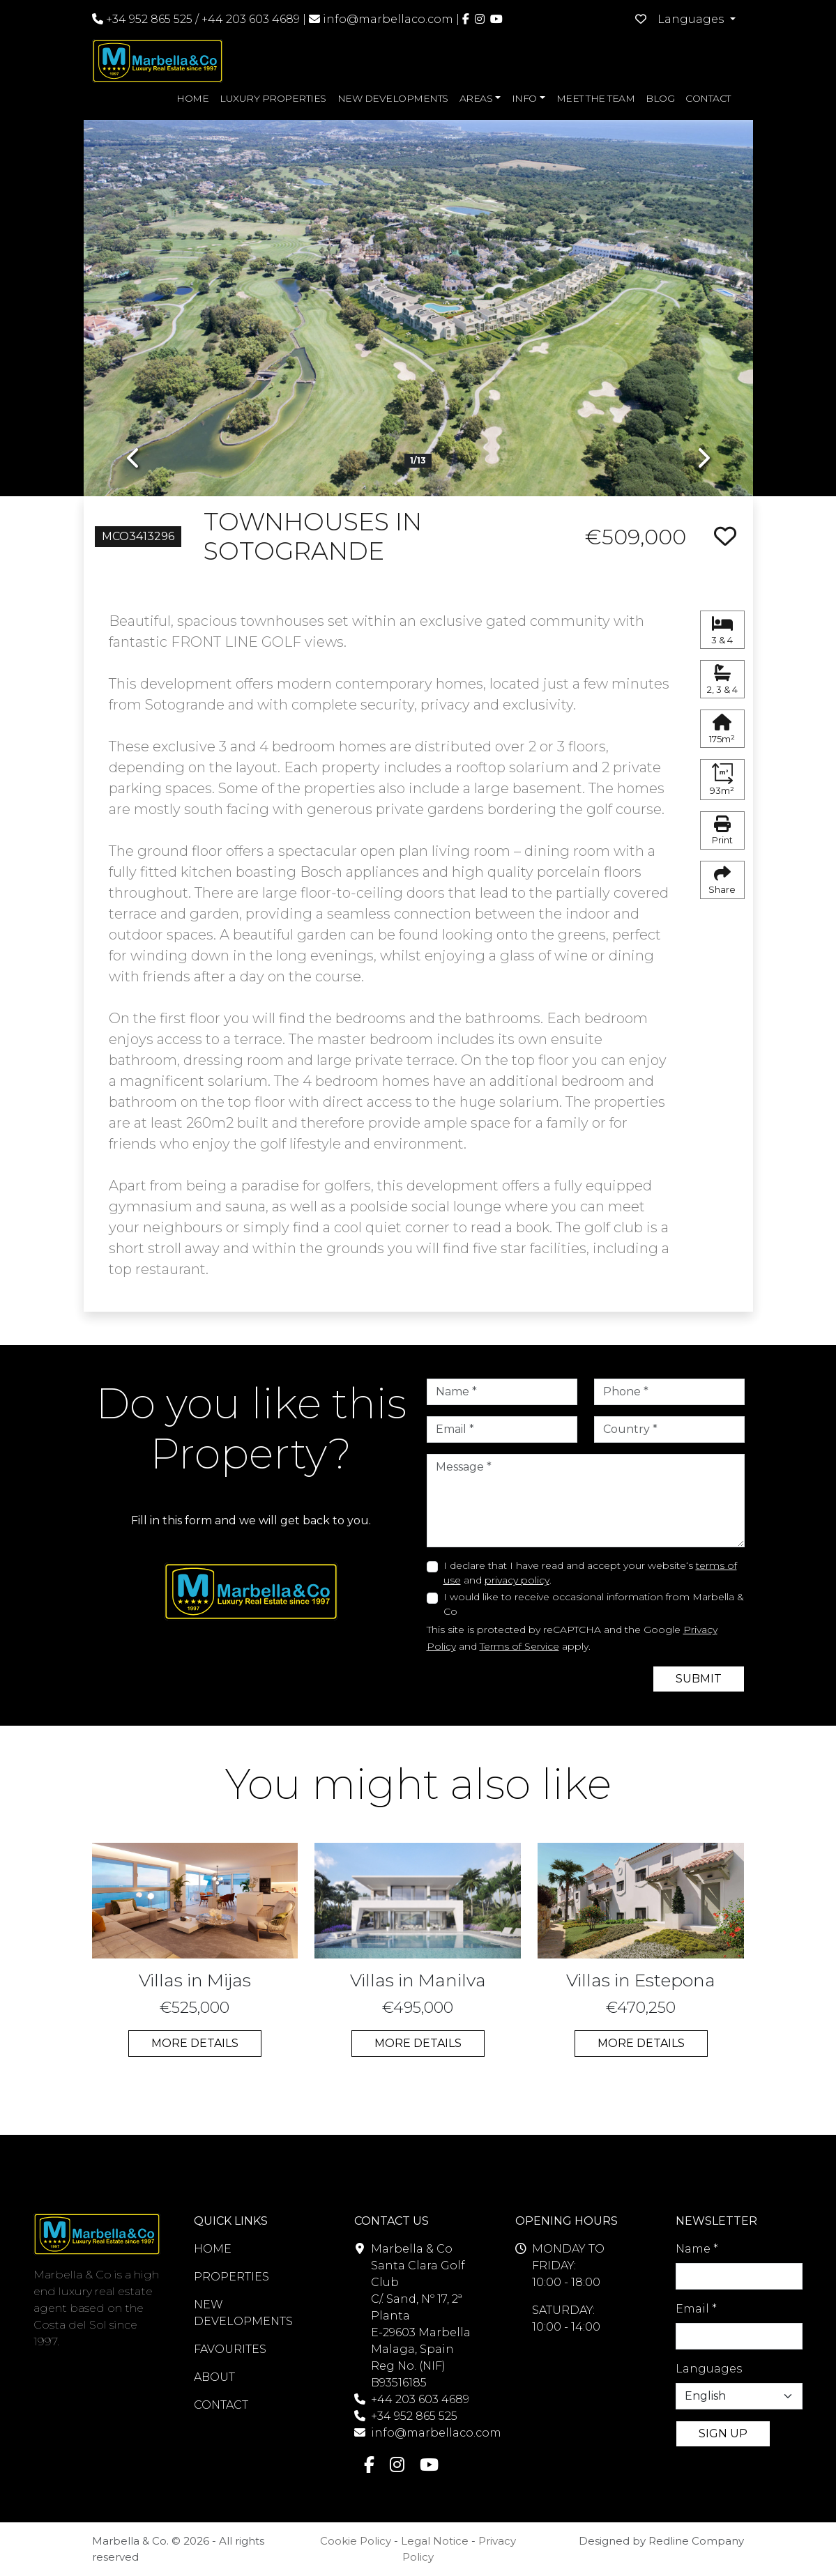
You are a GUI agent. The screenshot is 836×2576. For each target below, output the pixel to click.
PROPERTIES (231, 2276)
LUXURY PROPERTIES (273, 98)
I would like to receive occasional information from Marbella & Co (593, 1604)
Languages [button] (692, 19)
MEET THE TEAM (595, 98)
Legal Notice (435, 2540)
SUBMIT (699, 1678)
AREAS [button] (476, 98)
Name (697, 2248)
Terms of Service (519, 1646)
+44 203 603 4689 (251, 19)
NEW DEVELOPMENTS (392, 98)
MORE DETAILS (194, 2043)
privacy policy (517, 1580)
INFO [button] (524, 98)
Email (696, 2308)
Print (722, 830)
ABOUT (214, 2377)
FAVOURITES (230, 2349)
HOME (192, 98)
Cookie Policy (355, 2540)
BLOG (660, 98)
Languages (709, 2368)
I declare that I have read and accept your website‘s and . (590, 1572)
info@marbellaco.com (388, 19)
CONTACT (708, 98)
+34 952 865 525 (142, 19)
